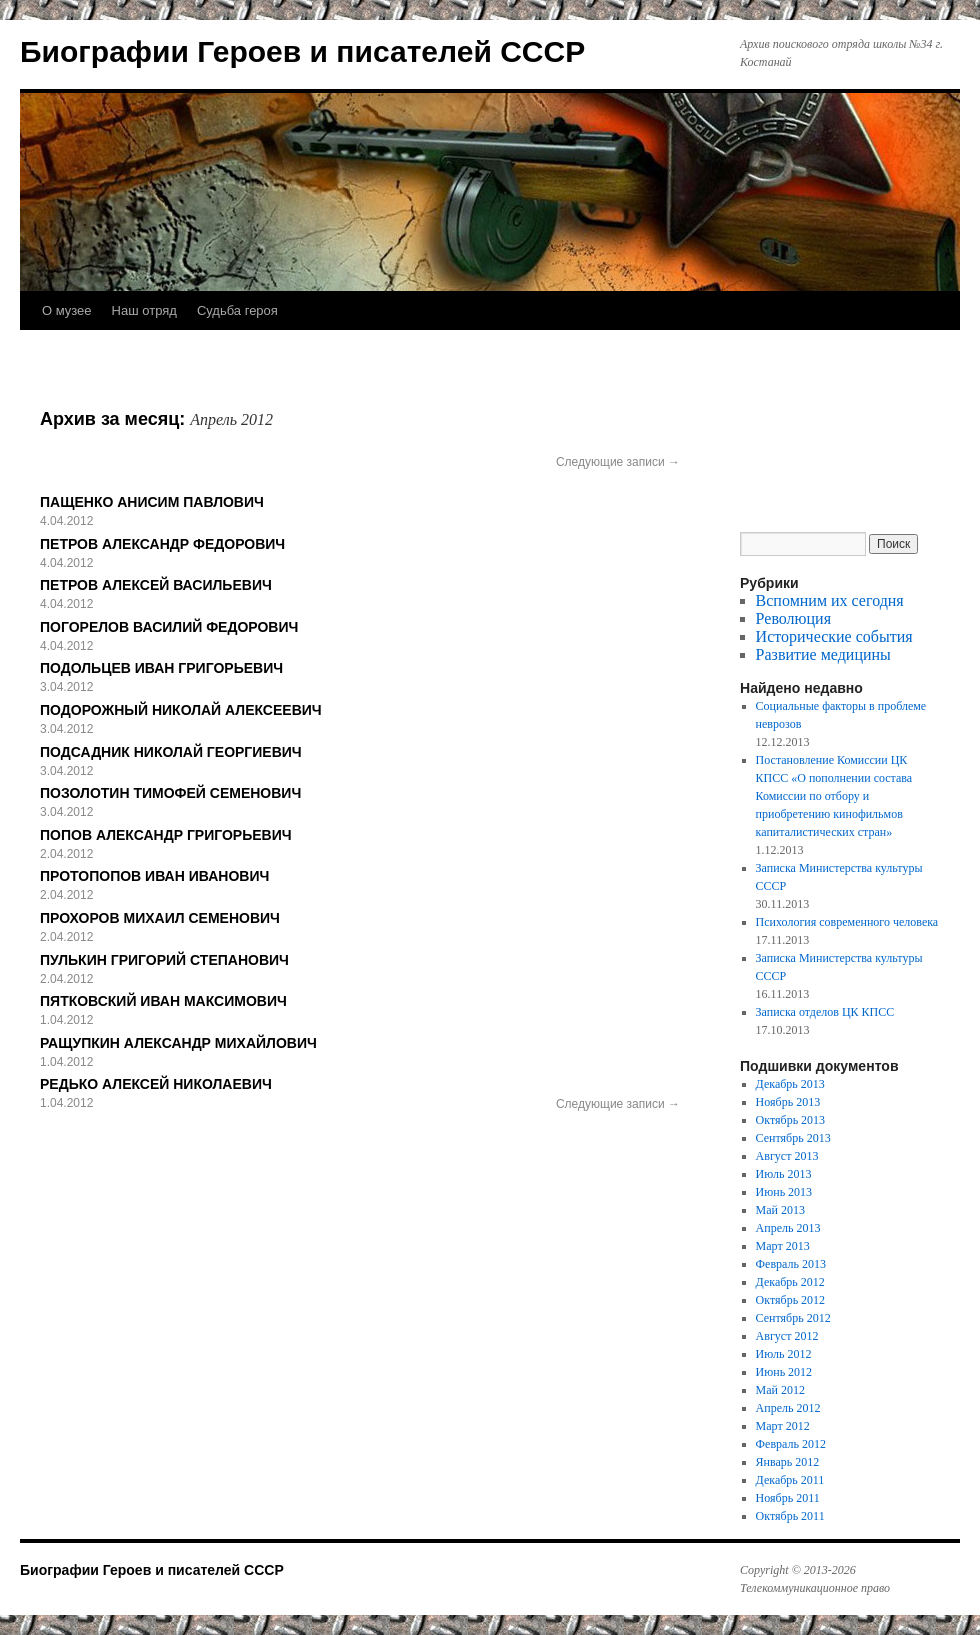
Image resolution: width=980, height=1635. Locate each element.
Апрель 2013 (788, 1228)
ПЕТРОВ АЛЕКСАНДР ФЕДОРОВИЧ (162, 544)
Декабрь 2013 (790, 1084)
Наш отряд (144, 310)
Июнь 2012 (784, 1372)
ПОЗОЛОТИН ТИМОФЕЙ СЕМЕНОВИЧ (170, 793)
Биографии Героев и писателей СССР (302, 51)
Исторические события (834, 636)
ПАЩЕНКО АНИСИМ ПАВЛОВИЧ (152, 502)
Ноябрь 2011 (788, 1498)
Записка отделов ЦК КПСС (825, 1012)
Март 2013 (783, 1246)
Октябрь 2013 (791, 1120)
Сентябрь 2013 (793, 1138)
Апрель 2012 (788, 1408)
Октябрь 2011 (790, 1516)
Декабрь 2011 (790, 1480)
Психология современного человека (847, 922)
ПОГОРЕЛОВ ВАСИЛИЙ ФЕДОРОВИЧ (169, 627)
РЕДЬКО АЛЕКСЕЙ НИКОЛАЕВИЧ (156, 1084)
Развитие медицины (823, 654)
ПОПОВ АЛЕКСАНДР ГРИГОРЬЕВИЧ (166, 835)
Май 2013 (780, 1210)
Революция (793, 618)
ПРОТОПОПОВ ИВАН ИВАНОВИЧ (154, 876)
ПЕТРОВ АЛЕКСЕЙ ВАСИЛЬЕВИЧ (156, 585)
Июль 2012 (784, 1354)
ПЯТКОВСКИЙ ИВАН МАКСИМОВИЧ (163, 1001)
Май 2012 (780, 1390)
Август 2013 (787, 1156)
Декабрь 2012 (790, 1282)
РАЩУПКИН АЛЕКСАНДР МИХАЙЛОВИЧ (178, 1043)
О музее (67, 310)
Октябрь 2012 (791, 1300)
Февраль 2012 (791, 1444)
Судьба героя (237, 310)
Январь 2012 (788, 1462)
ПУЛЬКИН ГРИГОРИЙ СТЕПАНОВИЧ (164, 960)
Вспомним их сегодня (830, 600)
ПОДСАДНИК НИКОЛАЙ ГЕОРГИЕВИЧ (171, 752)
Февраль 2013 (791, 1264)
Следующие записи (618, 462)
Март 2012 (783, 1426)
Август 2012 (787, 1336)
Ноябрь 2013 (788, 1102)
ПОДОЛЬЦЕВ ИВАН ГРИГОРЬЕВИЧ (161, 668)
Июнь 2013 (784, 1192)
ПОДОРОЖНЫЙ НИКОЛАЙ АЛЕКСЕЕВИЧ (181, 710)
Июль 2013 (784, 1174)
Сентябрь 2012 (793, 1318)
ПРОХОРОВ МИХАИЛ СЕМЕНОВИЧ (160, 918)
